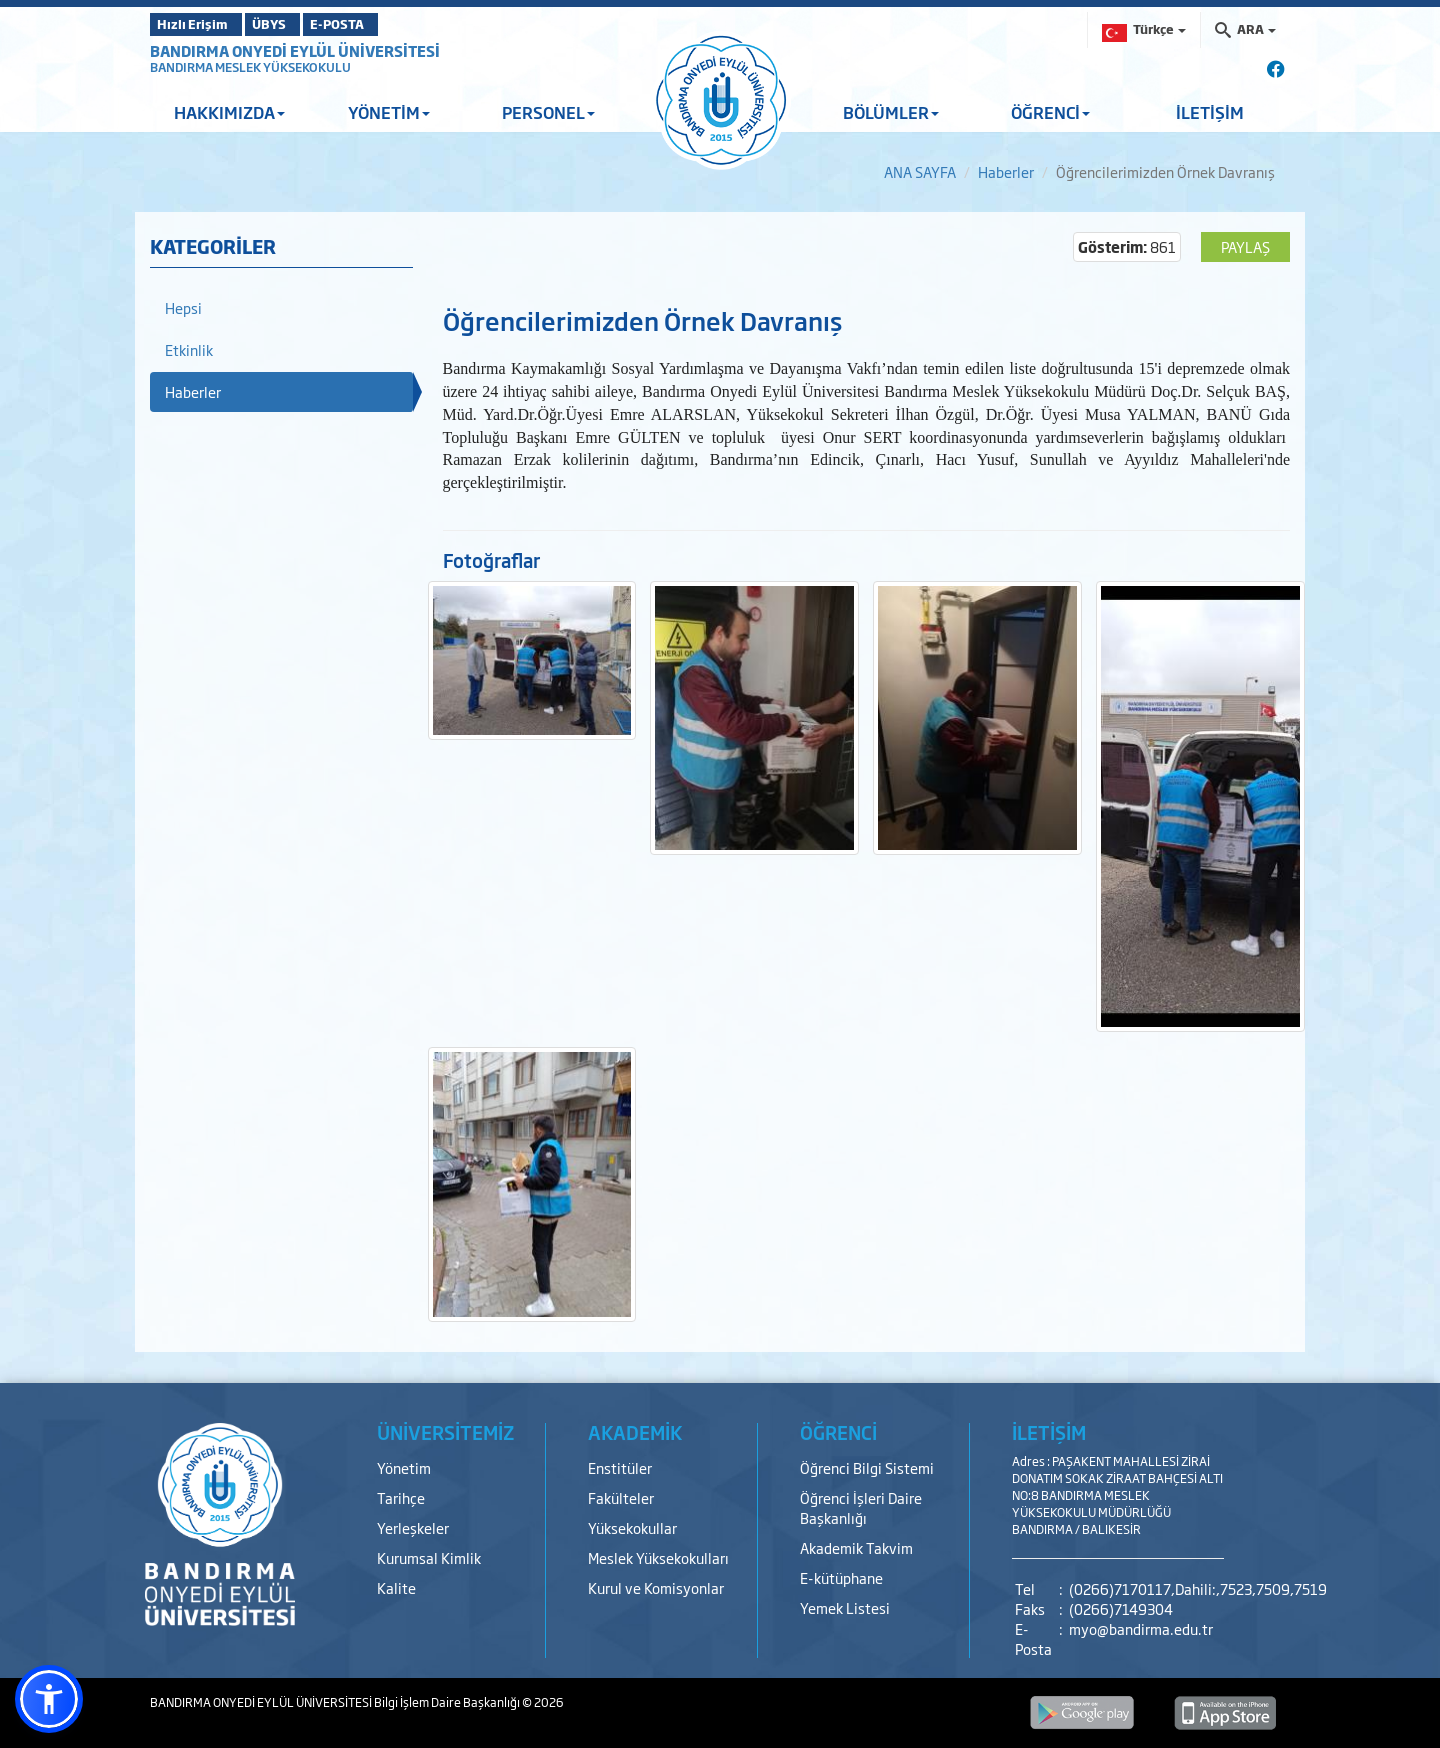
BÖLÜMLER (891, 112)
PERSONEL (548, 112)
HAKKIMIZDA (229, 112)
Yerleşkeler (413, 1527)
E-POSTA (390, 24)
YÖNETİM (389, 112)
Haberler (1006, 171)
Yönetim (404, 1467)
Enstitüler (620, 1467)
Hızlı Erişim (199, 24)
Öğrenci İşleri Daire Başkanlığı (861, 1507)
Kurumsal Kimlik (429, 1557)
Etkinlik (189, 349)
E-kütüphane (841, 1577)
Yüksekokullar (632, 1527)
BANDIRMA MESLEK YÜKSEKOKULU (250, 67)
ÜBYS (297, 24)
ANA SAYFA (920, 171)
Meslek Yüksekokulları (658, 1557)
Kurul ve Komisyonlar (656, 1587)
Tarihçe (401, 1497)
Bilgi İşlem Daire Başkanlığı (448, 1702)
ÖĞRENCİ (1050, 112)
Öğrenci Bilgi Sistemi (867, 1467)
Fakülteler (621, 1497)
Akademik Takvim (856, 1547)
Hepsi (183, 307)
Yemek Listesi (845, 1607)
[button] (49, 1699)
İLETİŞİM (1210, 112)
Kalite (396, 1587)
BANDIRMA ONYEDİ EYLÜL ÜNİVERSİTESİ (295, 50)
